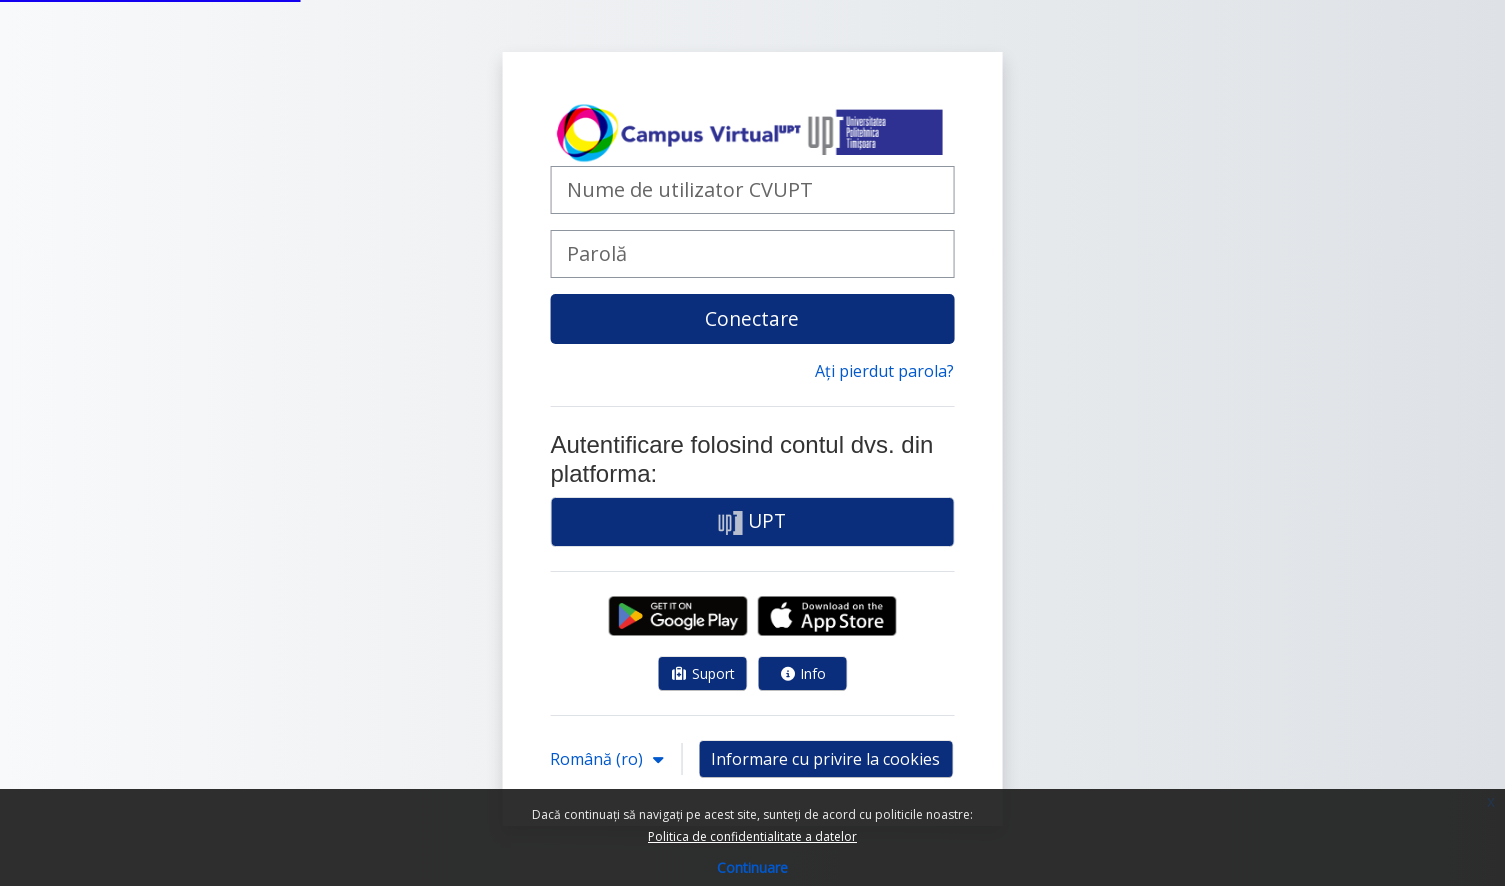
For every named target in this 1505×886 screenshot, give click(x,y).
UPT (752, 521)
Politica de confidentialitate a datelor (752, 836)
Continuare (752, 867)
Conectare (752, 318)
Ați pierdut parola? (884, 371)
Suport (702, 673)
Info (803, 673)
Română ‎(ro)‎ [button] (598, 759)
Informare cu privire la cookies (825, 759)
